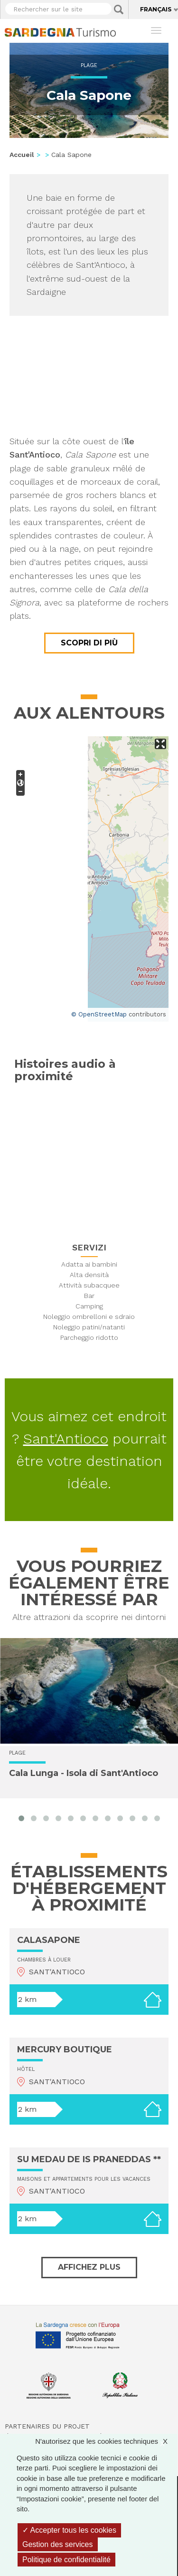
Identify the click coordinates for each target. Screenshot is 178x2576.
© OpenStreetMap (99, 1014)
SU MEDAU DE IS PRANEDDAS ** (89, 2159)
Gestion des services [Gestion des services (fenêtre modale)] (57, 2544)
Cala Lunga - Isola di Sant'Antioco (83, 1773)
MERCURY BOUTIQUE (64, 2049)
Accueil (21, 154)
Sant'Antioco (65, 1438)
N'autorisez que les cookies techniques (106, 2441)
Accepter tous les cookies (69, 2530)
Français (155, 9)
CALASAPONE (48, 1940)
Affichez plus (89, 2267)
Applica (118, 9)
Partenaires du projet (47, 2426)
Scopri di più (89, 642)
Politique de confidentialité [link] (66, 2560)
